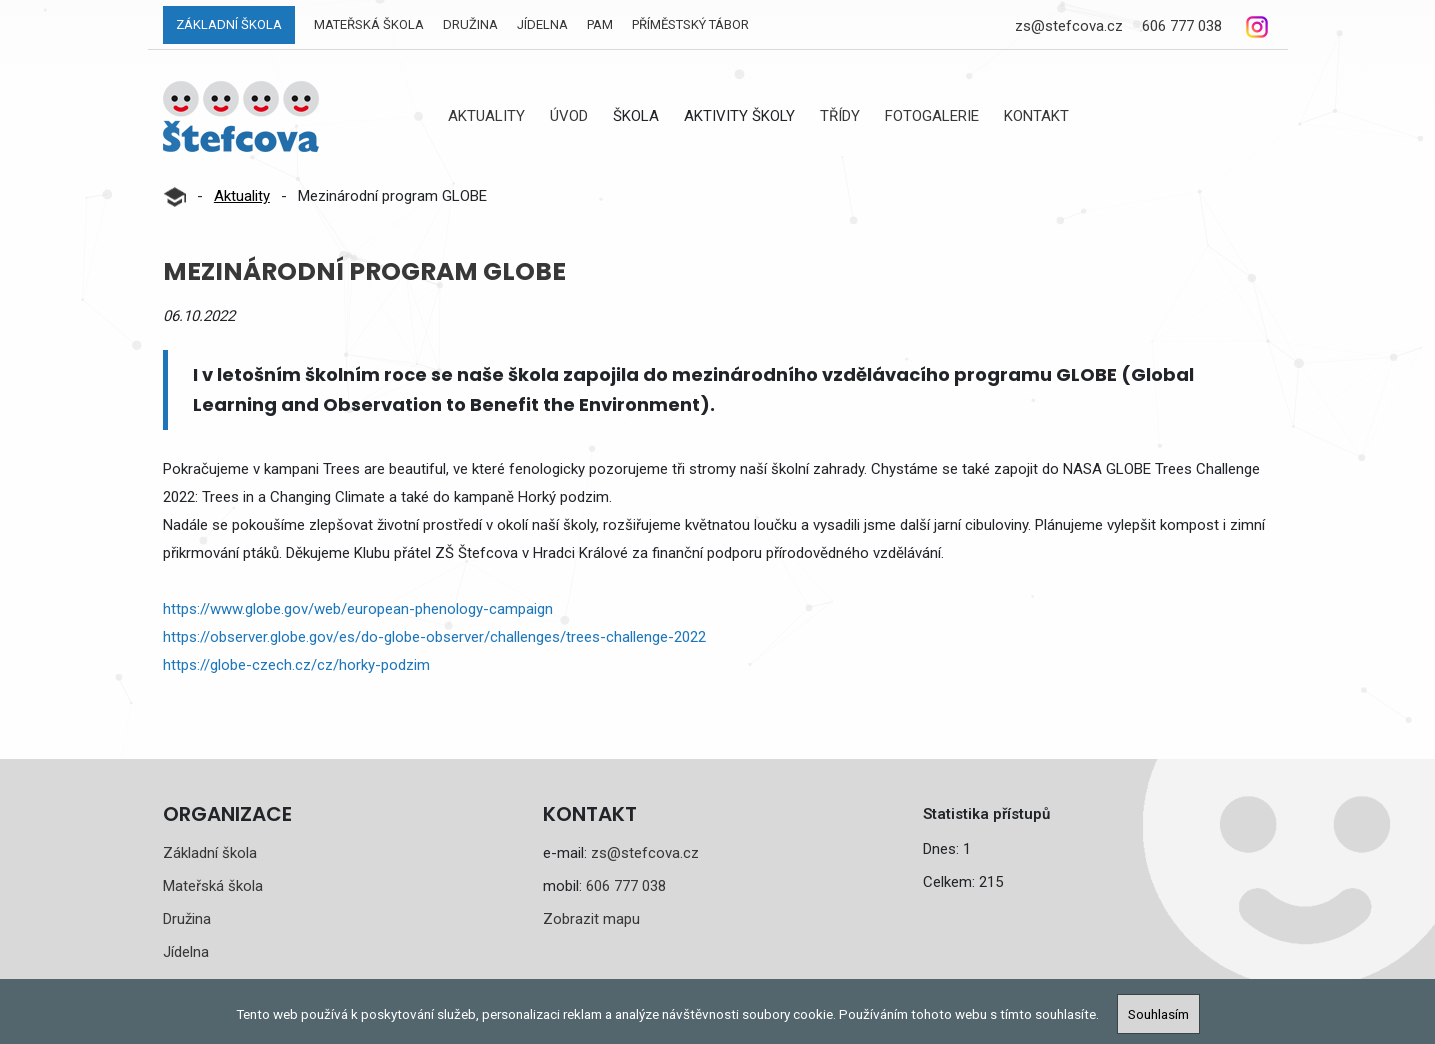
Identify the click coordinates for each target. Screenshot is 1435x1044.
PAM (600, 24)
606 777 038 (1182, 26)
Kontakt (1036, 116)
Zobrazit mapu (591, 919)
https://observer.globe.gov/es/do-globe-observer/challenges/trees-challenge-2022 (434, 637)
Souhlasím (1158, 1014)
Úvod (569, 116)
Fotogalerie (932, 116)
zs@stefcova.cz (1069, 26)
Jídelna (542, 24)
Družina (470, 24)
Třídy (840, 116)
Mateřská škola (369, 24)
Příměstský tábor (690, 24)
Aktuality (486, 116)
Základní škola (229, 24)
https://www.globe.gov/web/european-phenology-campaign (358, 609)
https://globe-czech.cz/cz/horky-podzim (296, 665)
